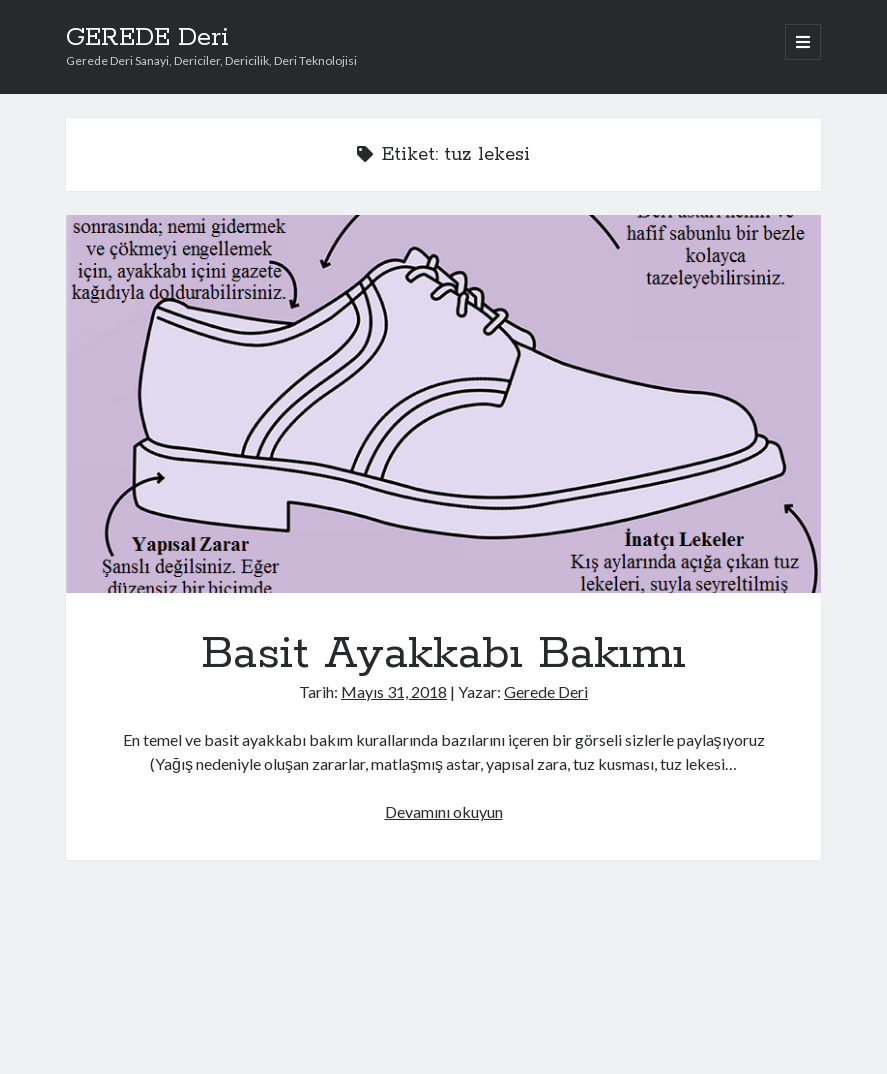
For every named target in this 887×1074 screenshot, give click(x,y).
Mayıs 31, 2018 (394, 691)
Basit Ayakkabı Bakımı (444, 404)
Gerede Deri (546, 691)
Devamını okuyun (444, 811)
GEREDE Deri (147, 38)
